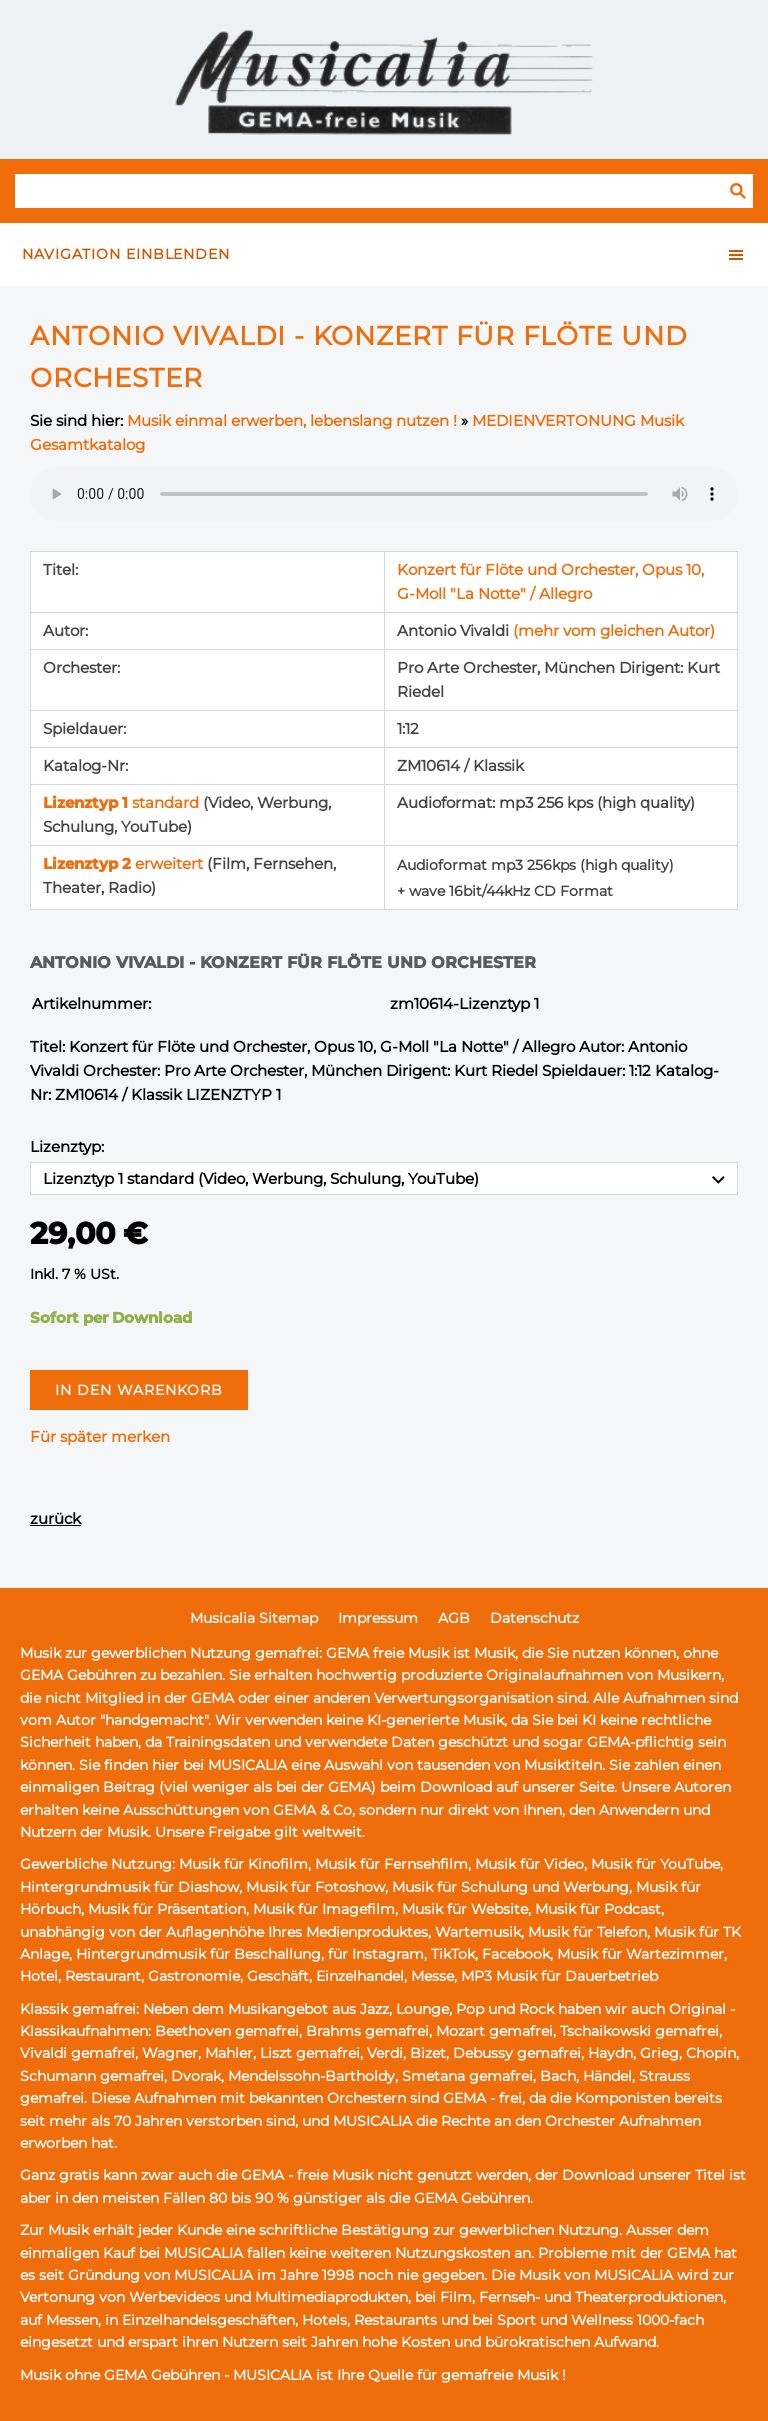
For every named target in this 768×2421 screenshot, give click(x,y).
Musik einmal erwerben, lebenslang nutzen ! (292, 420)
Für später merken (100, 1436)
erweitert (125, 863)
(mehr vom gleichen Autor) (614, 630)
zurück (55, 1518)
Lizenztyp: (67, 1146)
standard (123, 802)
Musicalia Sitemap (254, 1618)
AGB (454, 1618)
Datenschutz (534, 1618)
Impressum (378, 1618)
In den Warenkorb (139, 1390)
